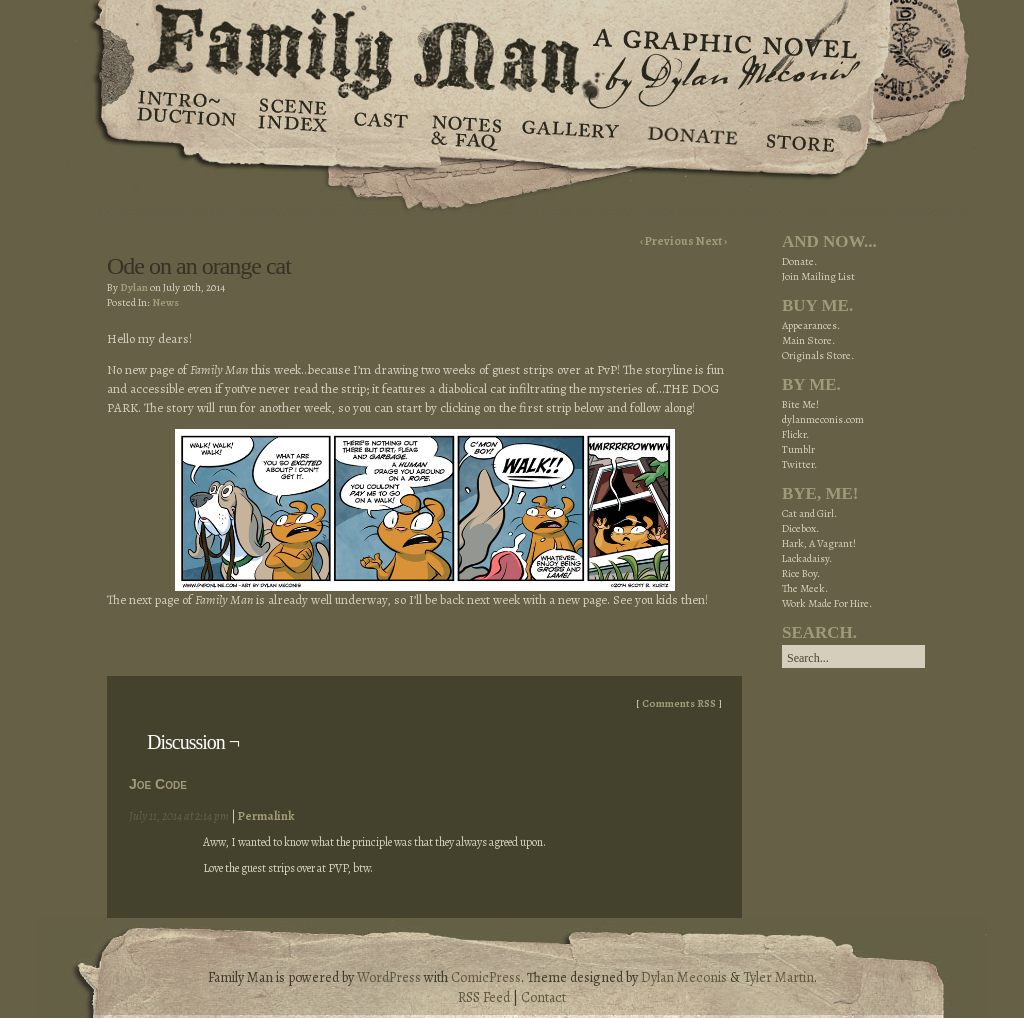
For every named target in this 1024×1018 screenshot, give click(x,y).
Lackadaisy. (807, 558)
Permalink (266, 816)
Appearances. (811, 325)
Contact (543, 997)
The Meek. (805, 588)
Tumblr (798, 449)
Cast (379, 130)
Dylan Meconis (684, 977)
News (165, 302)
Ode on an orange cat (199, 266)
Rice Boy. (801, 573)
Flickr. (795, 434)
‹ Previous (668, 241)
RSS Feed (484, 997)
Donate (689, 130)
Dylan (134, 287)
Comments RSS (679, 703)
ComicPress (486, 977)
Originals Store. (818, 355)
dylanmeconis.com (823, 419)
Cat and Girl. (809, 513)
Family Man (512, 47)
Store (799, 130)
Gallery (569, 130)
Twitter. (799, 464)
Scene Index (294, 130)
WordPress (389, 977)
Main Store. (808, 340)
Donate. (799, 261)
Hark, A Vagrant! (819, 543)
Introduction (187, 115)
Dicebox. (800, 528)
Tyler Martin (778, 977)
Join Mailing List (818, 276)
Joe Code (158, 784)
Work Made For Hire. (827, 603)
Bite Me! (800, 404)
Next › (711, 241)
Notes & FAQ (464, 130)
